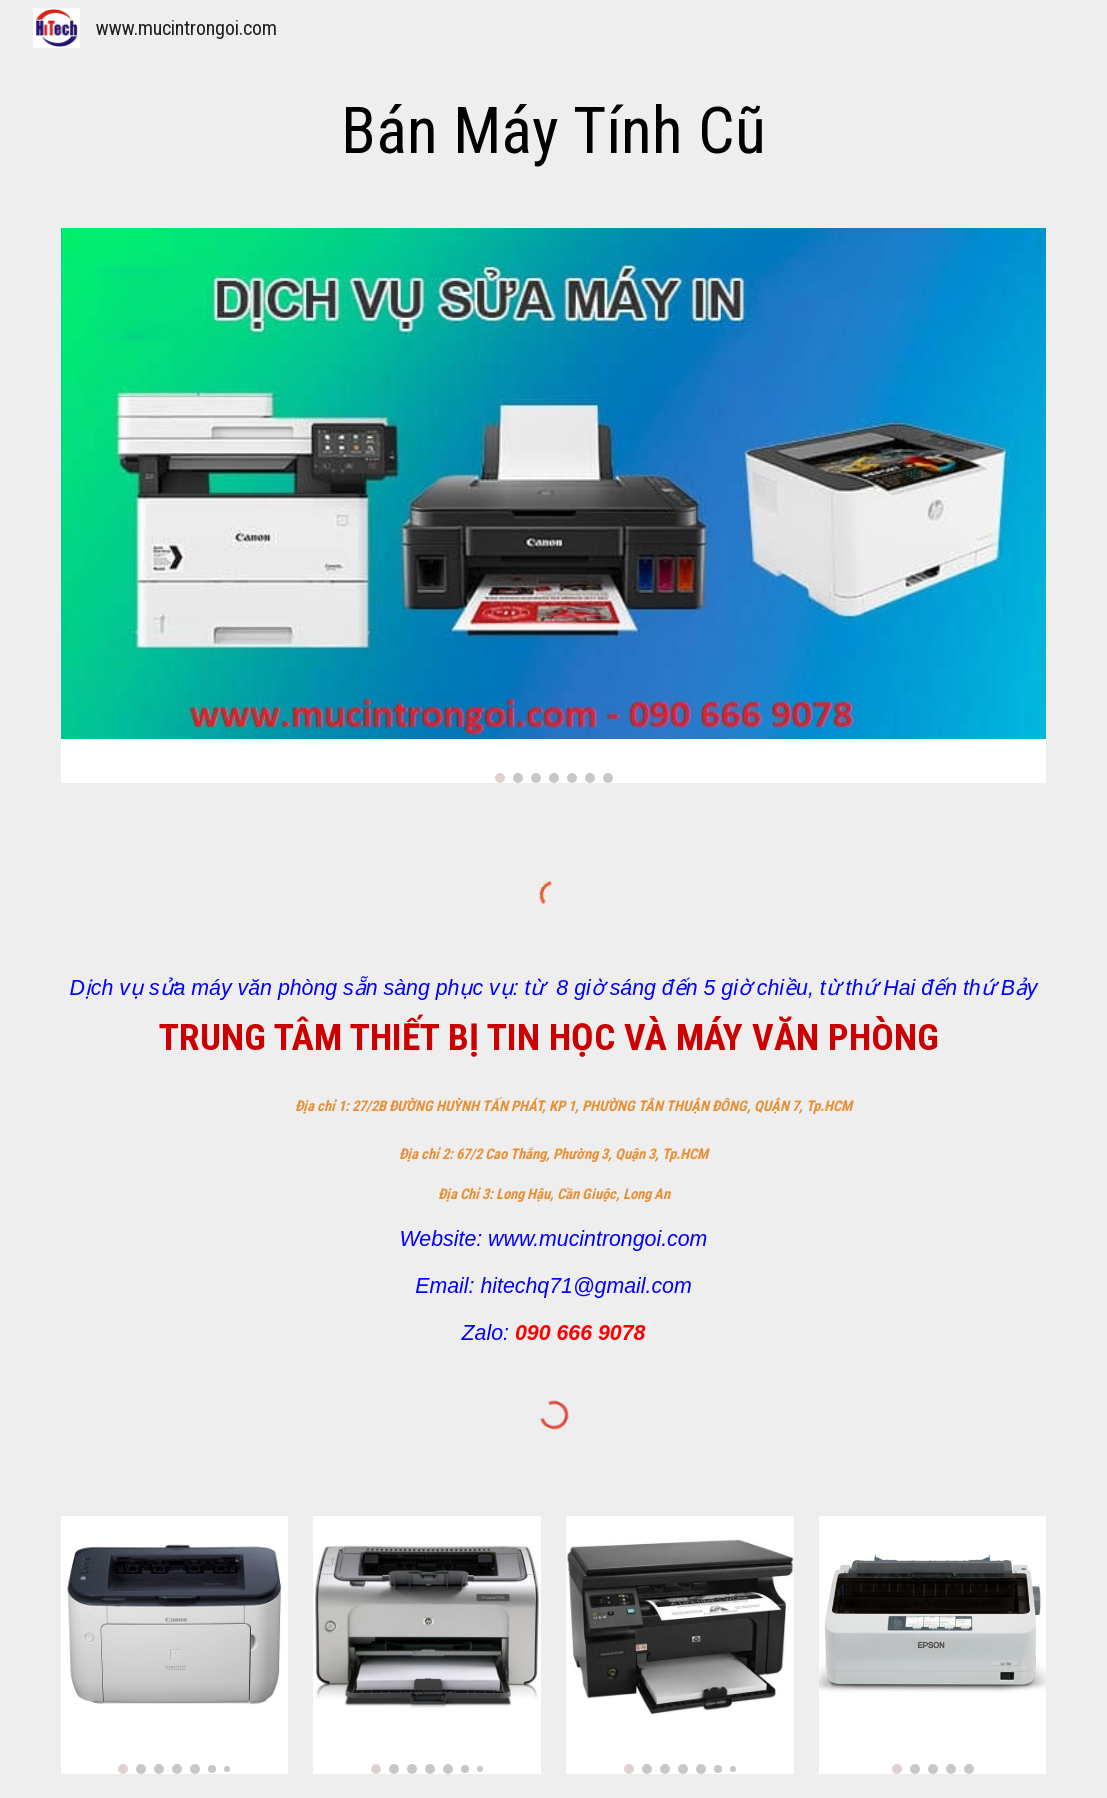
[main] (553, 132)
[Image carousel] (554, 505)
